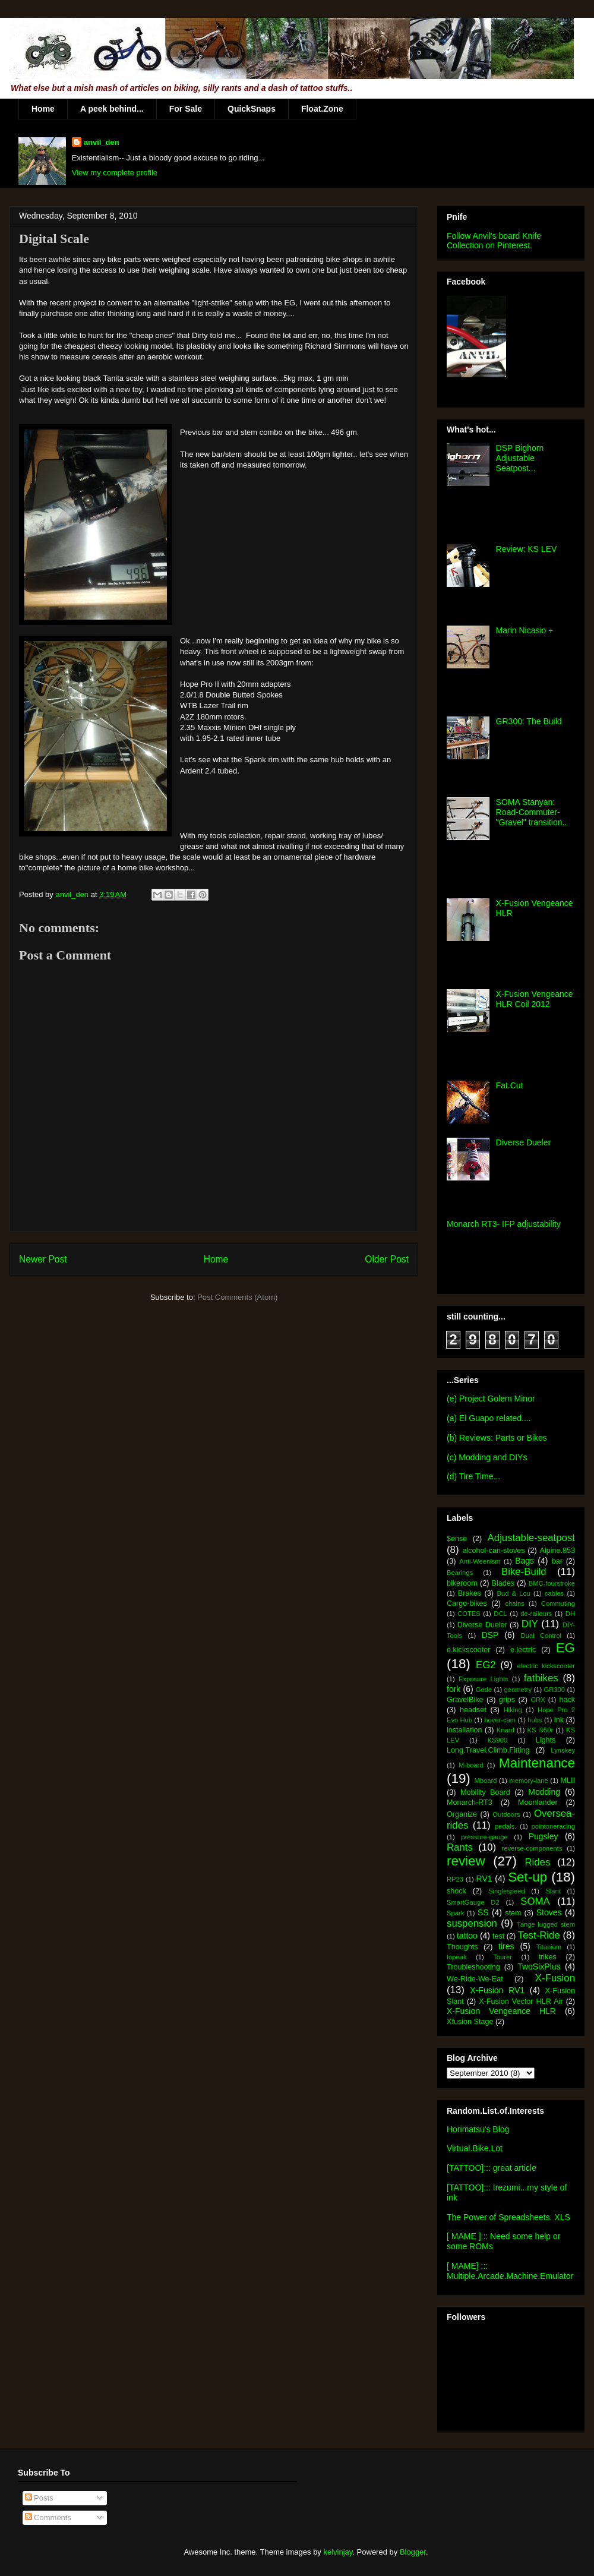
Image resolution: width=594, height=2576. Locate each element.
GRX (537, 1699)
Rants (460, 1847)
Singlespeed (506, 1891)
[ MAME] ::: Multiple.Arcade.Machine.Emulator (510, 2271)
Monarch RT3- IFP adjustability (504, 1224)
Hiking (513, 1709)
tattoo (467, 1935)
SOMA (534, 1901)
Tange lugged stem (546, 1924)
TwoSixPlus (538, 1966)
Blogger (413, 2551)
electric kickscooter (546, 1665)
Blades (502, 1583)
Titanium (548, 1946)
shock (456, 1891)
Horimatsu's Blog (478, 2129)
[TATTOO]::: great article (491, 2168)
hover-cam (500, 1719)
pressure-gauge (484, 1837)
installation (464, 1730)
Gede (484, 1689)
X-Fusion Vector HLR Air (521, 2001)
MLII (568, 1780)
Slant (553, 1891)
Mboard (486, 1780)
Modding (544, 1792)
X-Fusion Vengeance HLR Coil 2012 (534, 999)
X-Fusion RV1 (497, 1990)
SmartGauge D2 (473, 1902)
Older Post (387, 1259)
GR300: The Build (529, 721)
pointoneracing (553, 1826)
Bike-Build (523, 1571)
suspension (472, 1923)
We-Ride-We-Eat (475, 1979)
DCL (500, 1613)
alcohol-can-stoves (493, 1550)
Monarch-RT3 (469, 1802)
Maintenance (537, 1763)
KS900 (498, 1740)
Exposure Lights (483, 1678)
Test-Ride (539, 1935)
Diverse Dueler (523, 1142)
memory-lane (528, 1780)
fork (453, 1689)
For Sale (185, 108)
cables (554, 1593)
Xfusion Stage (470, 2022)
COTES (469, 1613)
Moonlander (538, 1802)
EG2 (486, 1665)
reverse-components (532, 1848)
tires (506, 1946)
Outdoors (506, 1814)
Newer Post (43, 1259)
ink (559, 1720)
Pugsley (543, 1836)
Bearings (460, 1572)
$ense (457, 1539)
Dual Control (541, 1635)
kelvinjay (337, 2551)
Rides (537, 1862)
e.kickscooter (469, 1650)
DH (570, 1613)
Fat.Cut (509, 1085)
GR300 (554, 1689)
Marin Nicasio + (525, 630)
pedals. (505, 1826)
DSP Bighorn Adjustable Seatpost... (520, 458)
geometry (518, 1689)
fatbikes (541, 1678)
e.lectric (523, 1650)
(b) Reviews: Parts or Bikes (497, 1437)
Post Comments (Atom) (237, 1297)
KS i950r (540, 1730)
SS (483, 1912)
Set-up (527, 1877)
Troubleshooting (473, 1967)
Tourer (502, 1957)
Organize (462, 1814)
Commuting (558, 1603)
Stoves (549, 1912)
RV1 (484, 1878)
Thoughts (462, 1947)
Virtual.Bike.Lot (475, 2148)
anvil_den (101, 142)
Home (43, 108)
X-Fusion (555, 1978)
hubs (534, 1719)
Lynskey (563, 1750)
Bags (524, 1560)
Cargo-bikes (467, 1603)
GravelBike (465, 1700)
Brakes (469, 1593)
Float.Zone (322, 108)
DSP (489, 1635)
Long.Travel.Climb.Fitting (488, 1750)
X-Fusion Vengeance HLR (501, 2011)
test (498, 1936)
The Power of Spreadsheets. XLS (508, 2217)
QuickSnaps (252, 108)
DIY (530, 1624)
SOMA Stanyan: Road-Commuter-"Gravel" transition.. (531, 812)
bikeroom (462, 1583)
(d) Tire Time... (473, 1476)
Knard (505, 1730)
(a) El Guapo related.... (489, 1418)
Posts (39, 2497)
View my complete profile (114, 172)
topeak (457, 1957)
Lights (546, 1740)
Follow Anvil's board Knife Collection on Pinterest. (494, 240)
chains (514, 1603)
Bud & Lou (513, 1593)
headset (473, 1710)
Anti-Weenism (479, 1561)
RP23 (455, 1879)
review (466, 1861)
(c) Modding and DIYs (487, 1457)
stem (513, 1913)
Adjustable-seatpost (531, 1537)
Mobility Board (485, 1792)
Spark (455, 1913)
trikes (548, 1957)
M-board (471, 1765)
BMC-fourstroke (552, 1583)
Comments (48, 2517)
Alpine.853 (557, 1550)
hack (567, 1700)
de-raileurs (536, 1613)
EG (565, 1647)
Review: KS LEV (526, 549)
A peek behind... (112, 108)
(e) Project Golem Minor (491, 1398)
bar (557, 1561)
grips (507, 1700)
